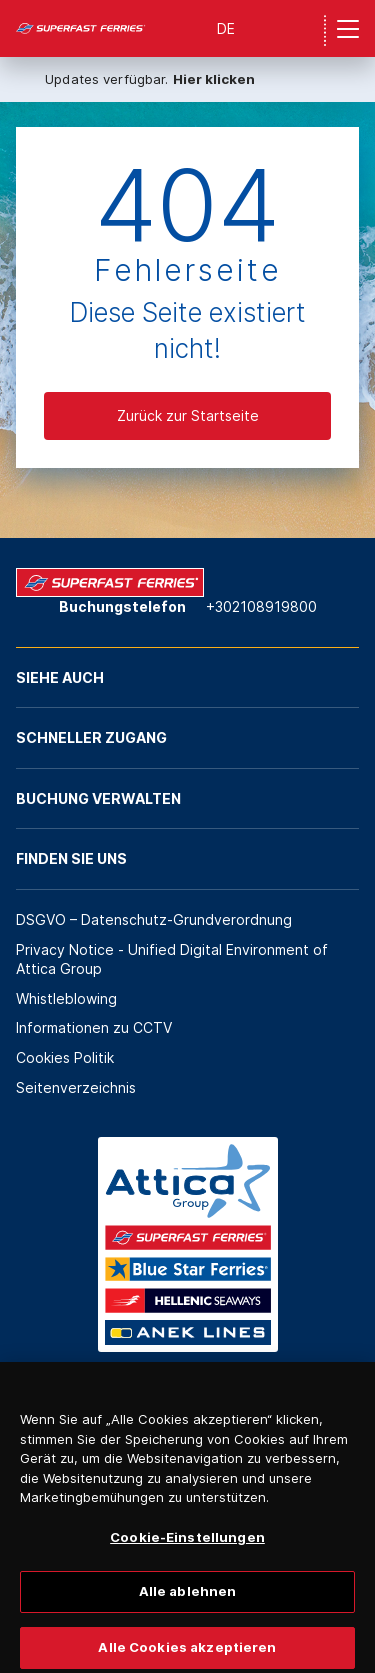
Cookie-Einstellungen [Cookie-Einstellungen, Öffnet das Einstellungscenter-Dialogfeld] (187, 1544)
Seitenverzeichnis (76, 1087)
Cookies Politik (65, 1057)
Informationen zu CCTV (94, 1027)
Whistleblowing (66, 998)
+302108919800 (261, 606)
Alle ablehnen (188, 1599)
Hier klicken (214, 79)
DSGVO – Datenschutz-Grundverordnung (154, 919)
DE (226, 28)
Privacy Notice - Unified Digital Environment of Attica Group (172, 959)
